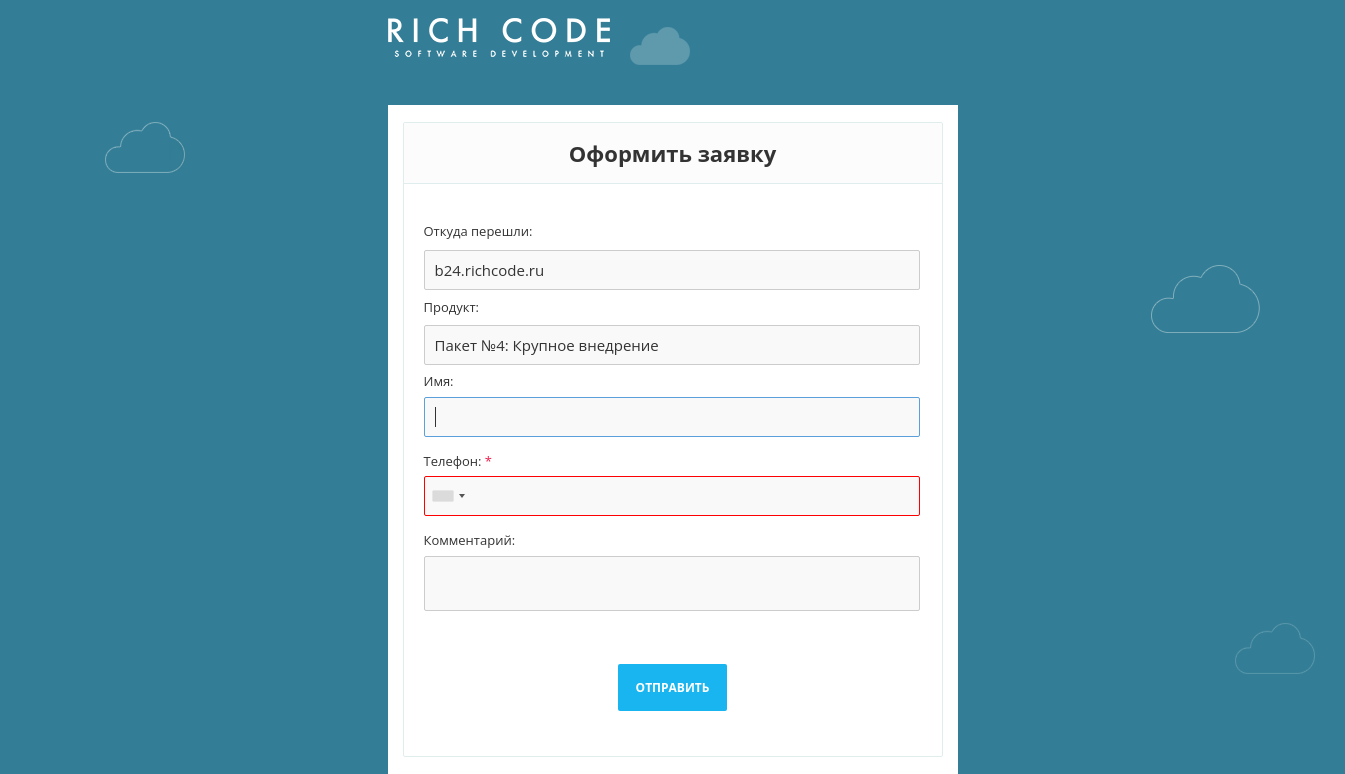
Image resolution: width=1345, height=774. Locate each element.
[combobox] (448, 496)
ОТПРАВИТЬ (673, 687)
